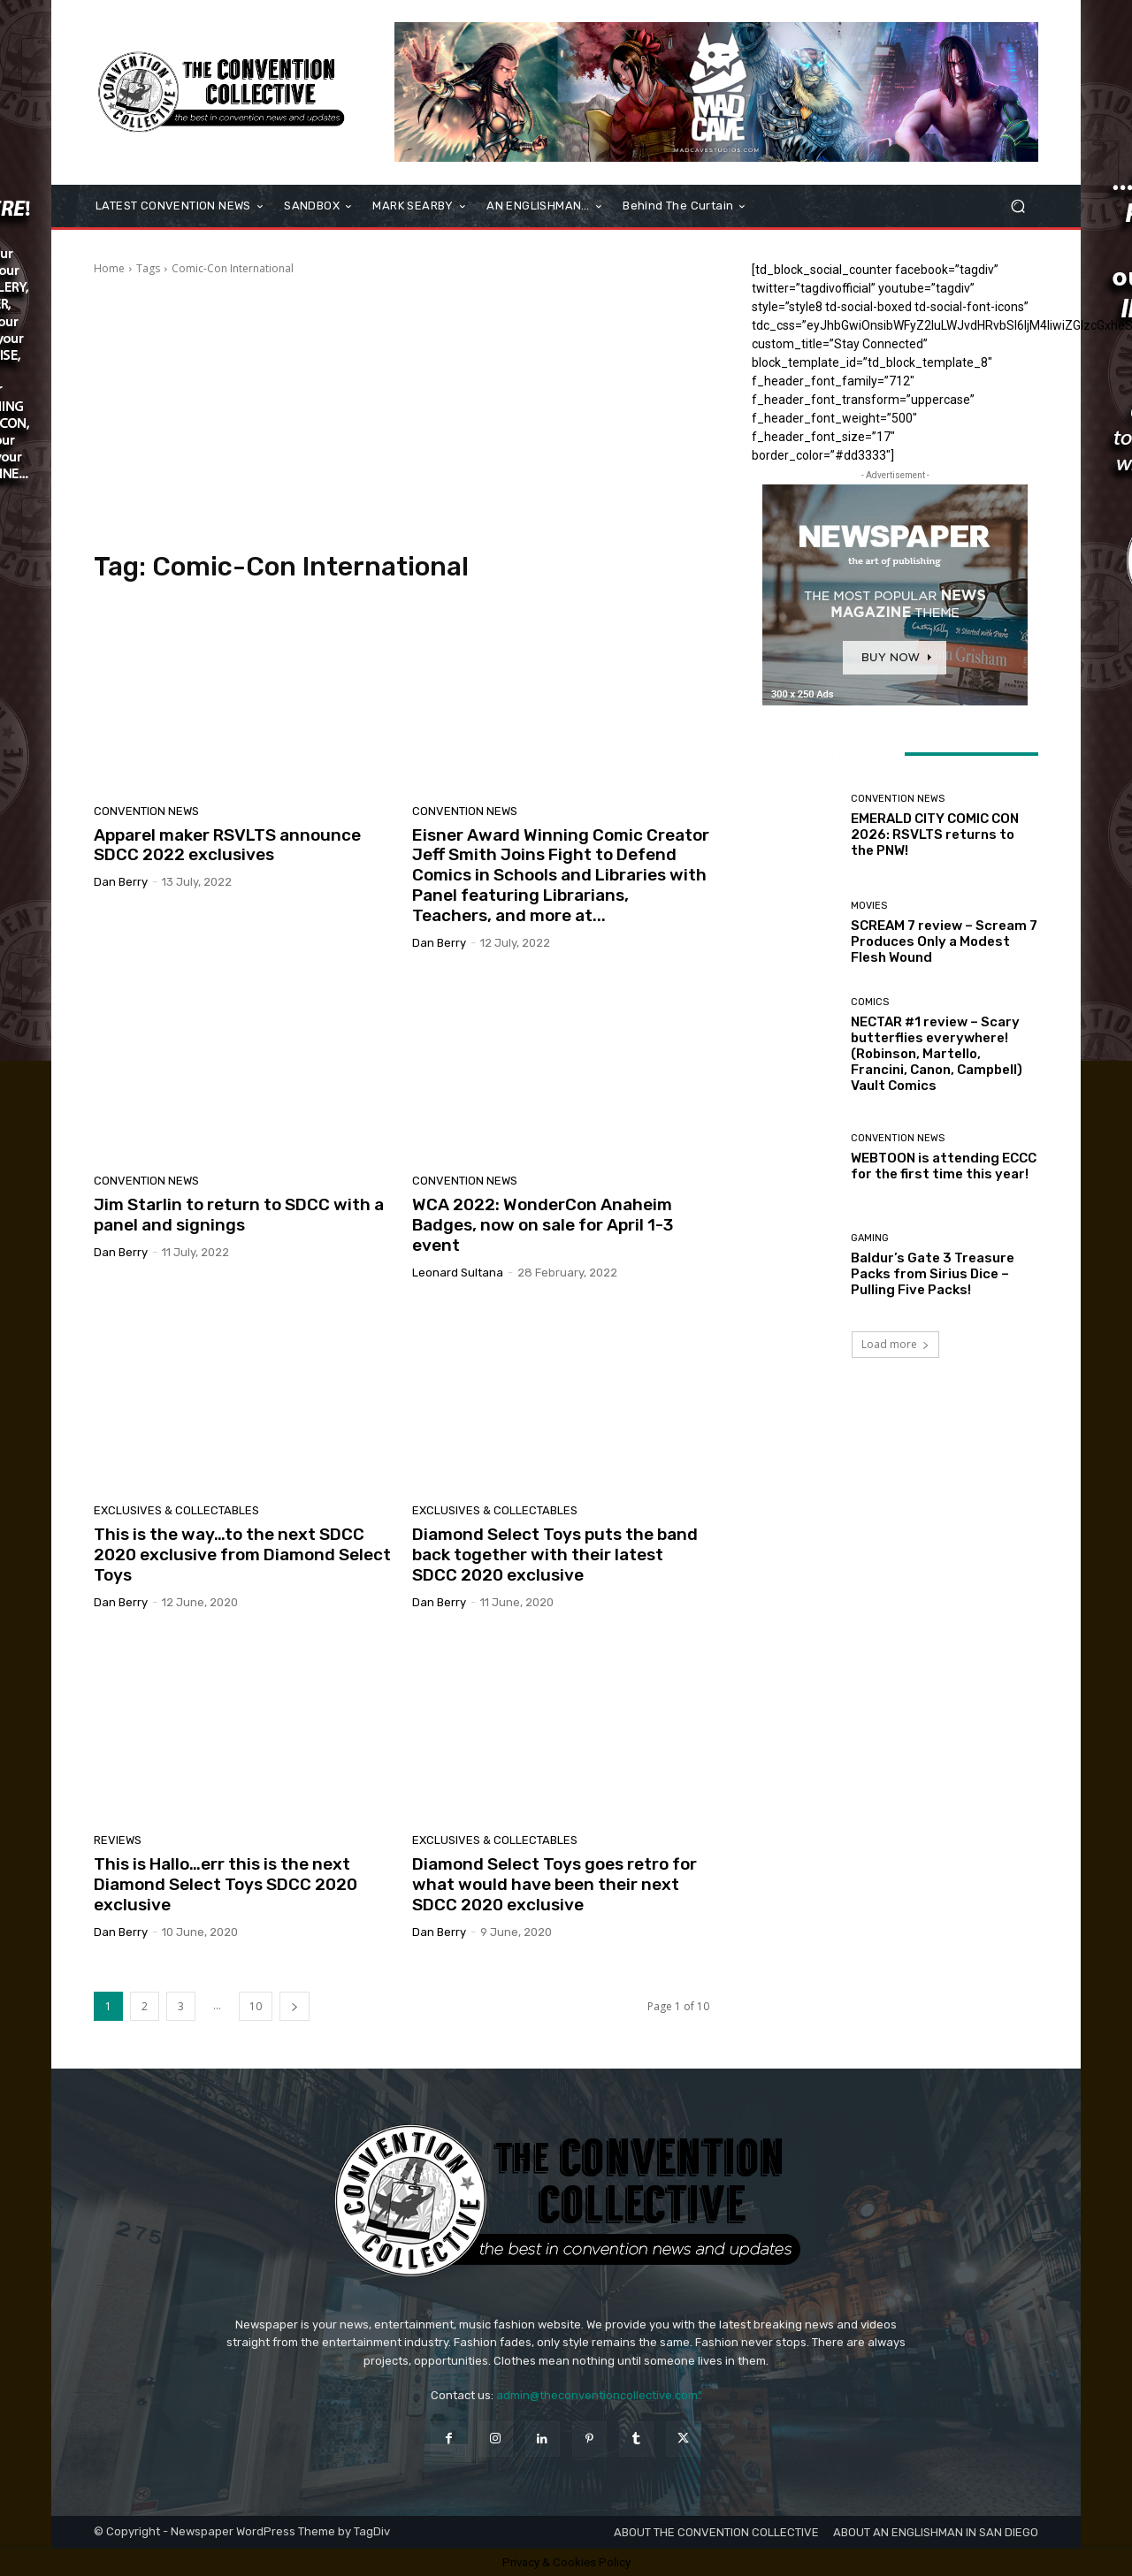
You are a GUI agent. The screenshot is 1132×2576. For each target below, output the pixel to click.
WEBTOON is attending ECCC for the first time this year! (943, 1166)
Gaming (870, 1238)
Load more (895, 1344)
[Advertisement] (401, 413)
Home (109, 268)
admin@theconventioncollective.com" (599, 2395)
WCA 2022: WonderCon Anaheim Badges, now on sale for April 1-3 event (542, 1224)
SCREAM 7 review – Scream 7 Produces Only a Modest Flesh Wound (944, 941)
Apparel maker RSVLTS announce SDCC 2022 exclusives (227, 845)
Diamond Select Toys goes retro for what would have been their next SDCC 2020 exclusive (554, 1884)
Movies (869, 906)
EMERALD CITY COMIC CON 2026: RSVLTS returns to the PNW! (935, 834)
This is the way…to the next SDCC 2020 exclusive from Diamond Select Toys (242, 1554)
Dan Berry (121, 881)
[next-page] (294, 2006)
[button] (1017, 206)
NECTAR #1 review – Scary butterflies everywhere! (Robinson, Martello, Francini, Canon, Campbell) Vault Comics (936, 1054)
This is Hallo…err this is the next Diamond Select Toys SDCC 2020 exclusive (225, 1884)
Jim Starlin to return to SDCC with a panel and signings (239, 1214)
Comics (870, 1002)
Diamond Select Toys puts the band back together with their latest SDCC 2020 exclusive (555, 1554)
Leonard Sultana (457, 1272)
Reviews (118, 1840)
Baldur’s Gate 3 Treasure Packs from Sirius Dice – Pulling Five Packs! (932, 1274)
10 (255, 2006)
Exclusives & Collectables (176, 1510)
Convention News (146, 811)
